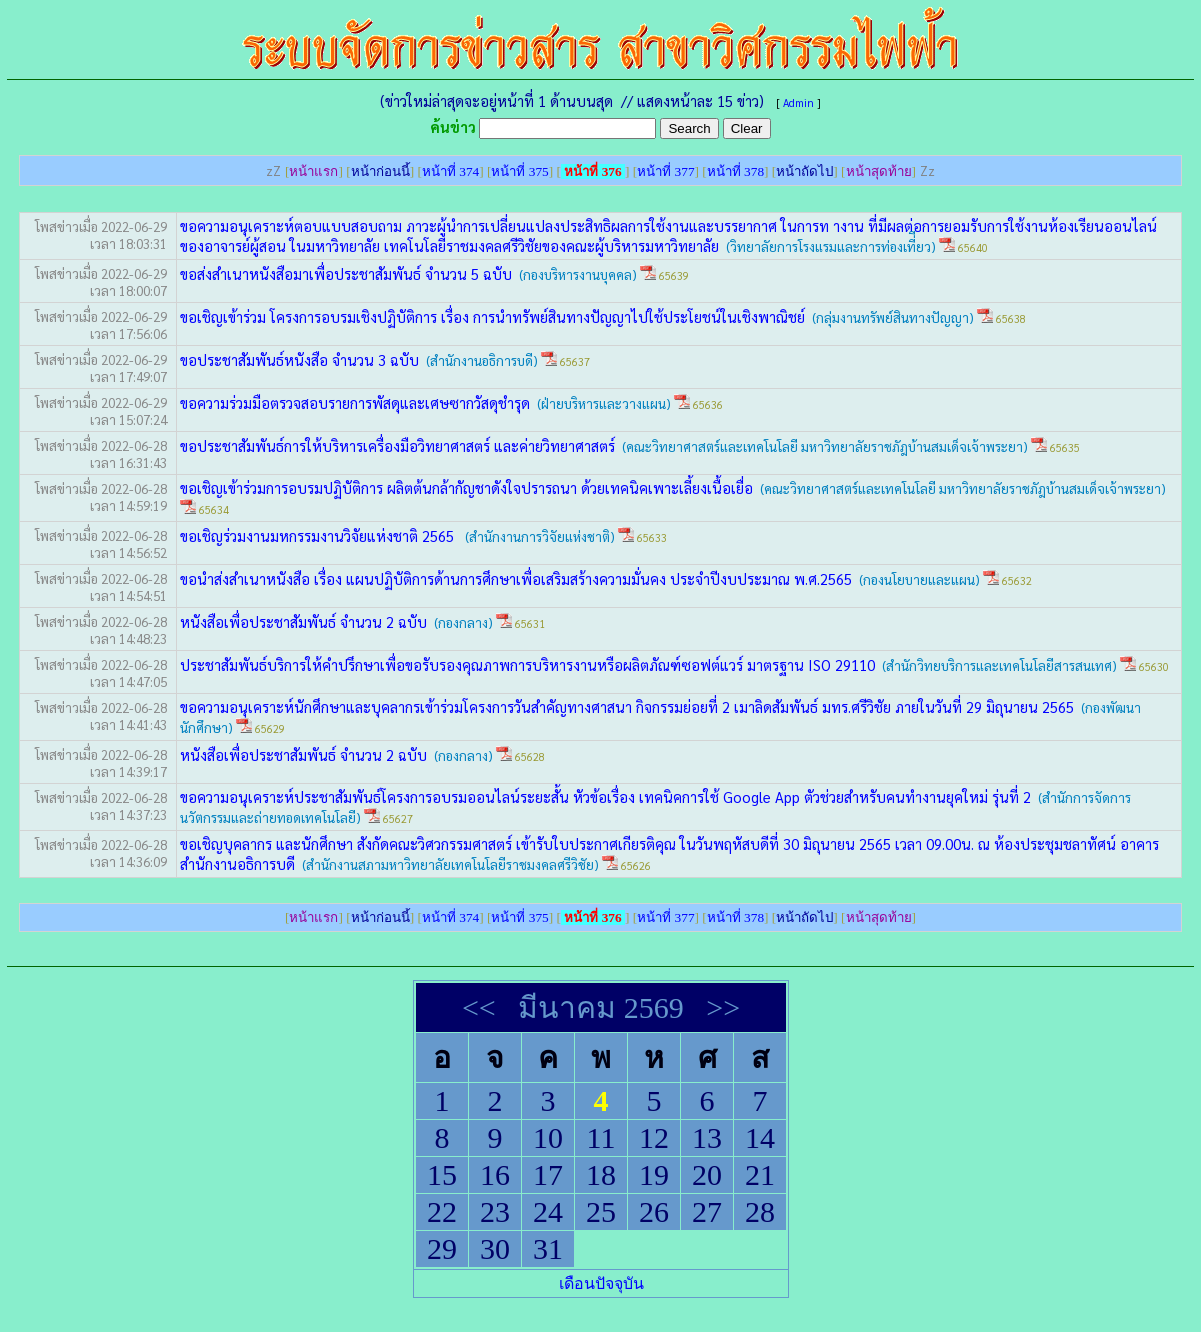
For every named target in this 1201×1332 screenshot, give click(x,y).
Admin (798, 102)
